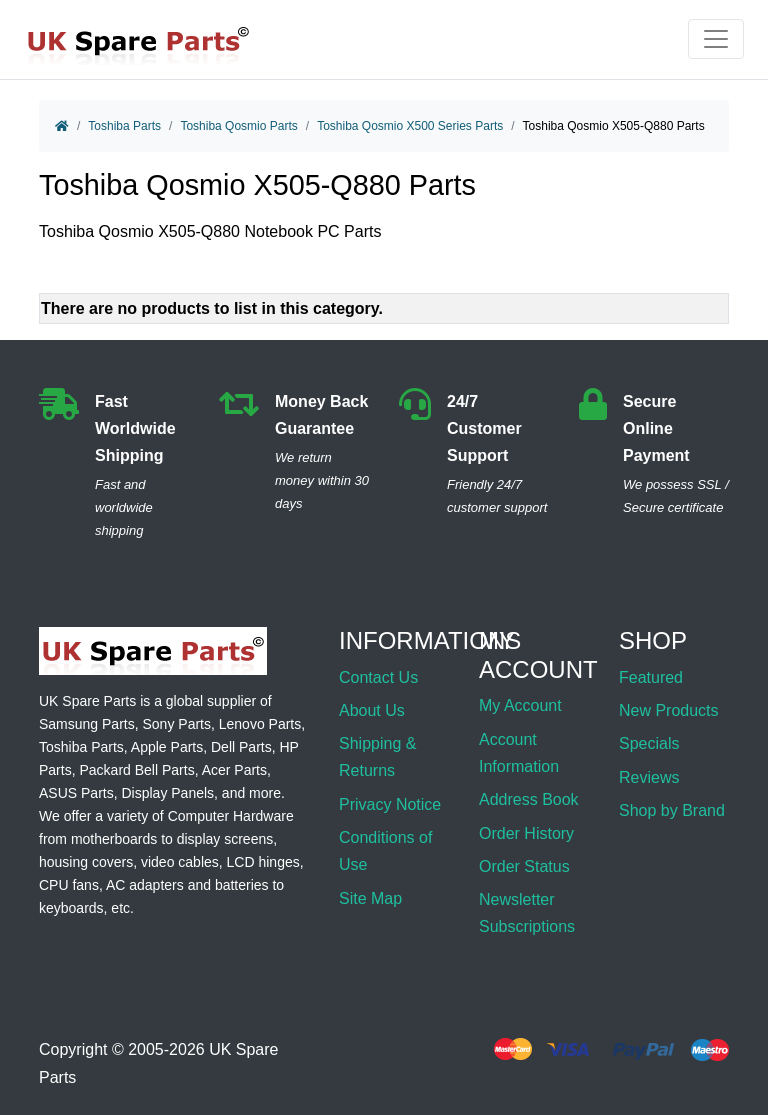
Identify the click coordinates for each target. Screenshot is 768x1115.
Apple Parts (167, 747)
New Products (669, 710)
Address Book (529, 799)
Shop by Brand (672, 810)
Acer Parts (234, 770)
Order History (526, 833)
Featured (651, 677)
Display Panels (167, 793)
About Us (372, 710)
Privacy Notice (390, 804)
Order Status (524, 866)
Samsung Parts (87, 724)
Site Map (370, 898)
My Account (520, 705)
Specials (649, 743)
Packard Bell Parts (136, 770)
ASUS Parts (76, 793)
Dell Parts (241, 747)
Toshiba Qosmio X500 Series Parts (410, 126)
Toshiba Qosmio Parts (238, 126)
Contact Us (378, 677)
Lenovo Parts (260, 724)
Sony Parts (177, 724)
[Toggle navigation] (716, 39)
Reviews (649, 777)
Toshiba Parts (124, 126)
